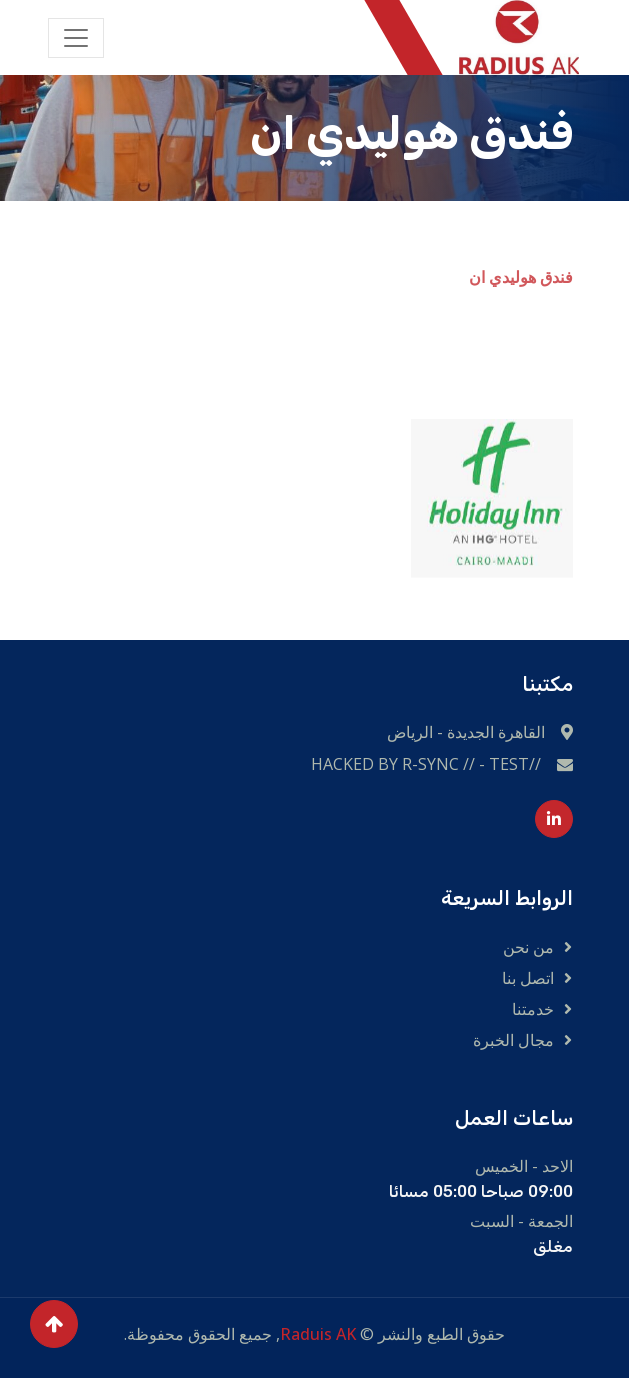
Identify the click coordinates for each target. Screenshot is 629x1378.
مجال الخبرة (513, 1040)
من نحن (528, 947)
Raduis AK (318, 1334)
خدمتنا (533, 1009)
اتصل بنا (528, 978)
